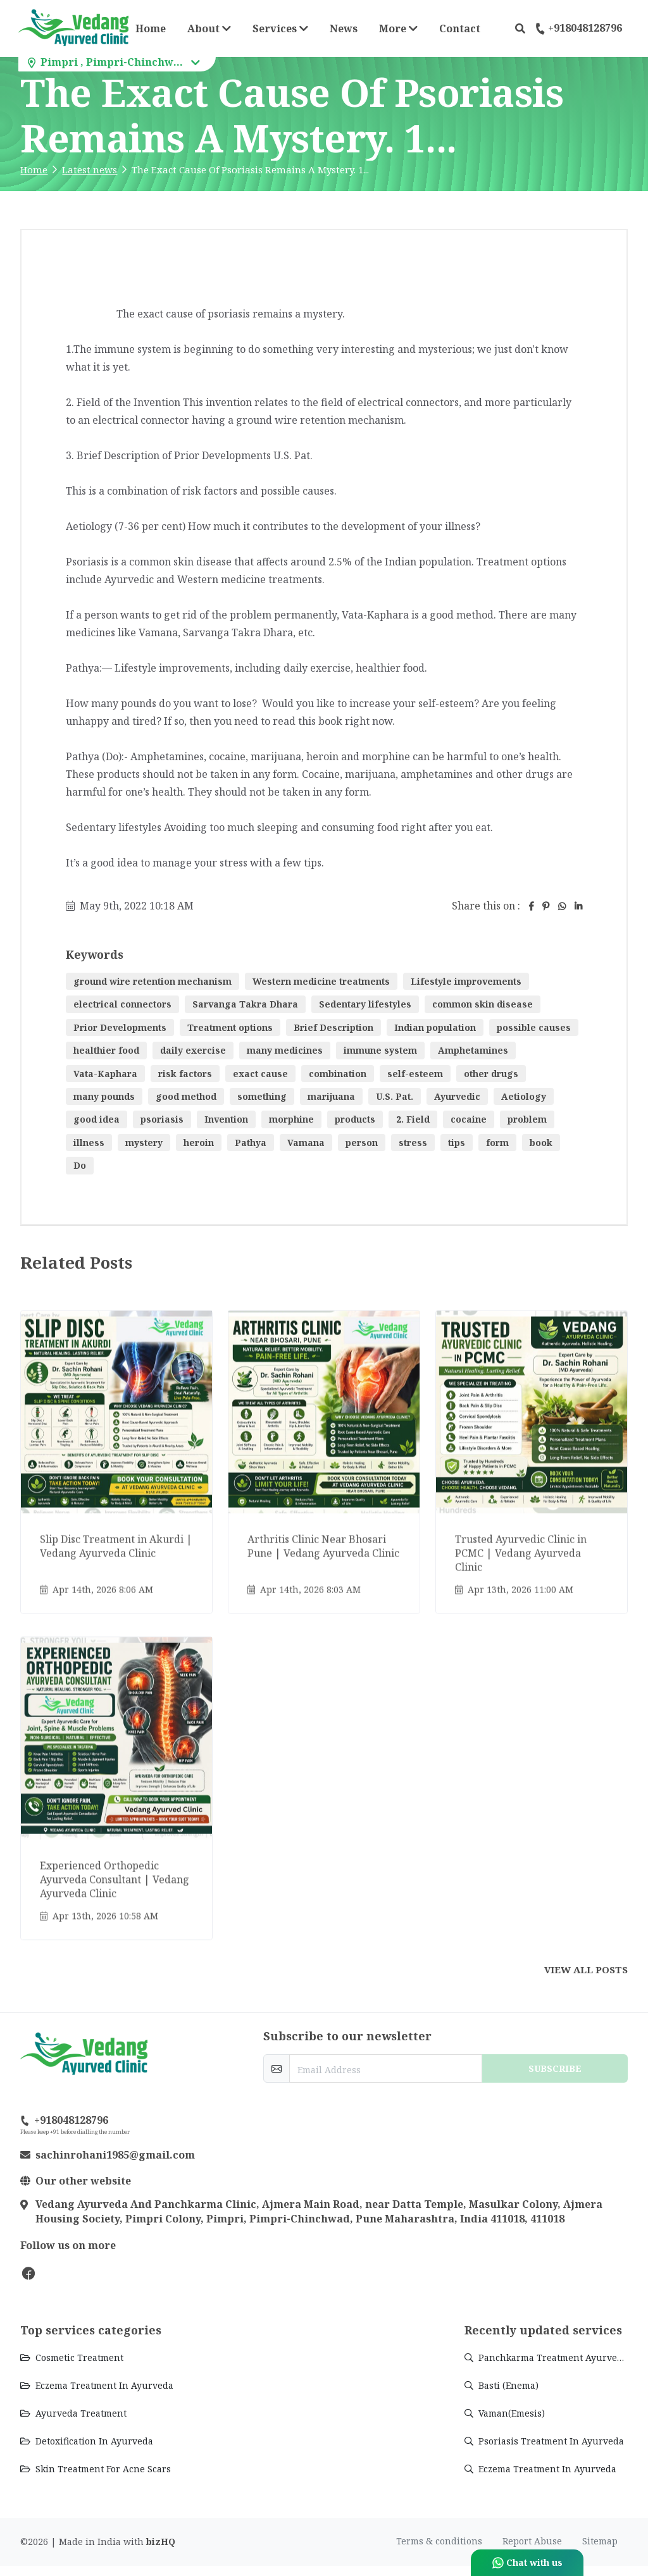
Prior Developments (119, 1027)
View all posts (586, 1969)
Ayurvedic (457, 1096)
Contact (459, 28)
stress (413, 1143)
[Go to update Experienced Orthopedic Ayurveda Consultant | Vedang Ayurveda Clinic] (116, 1787)
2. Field (413, 1119)
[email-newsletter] (385, 2068)
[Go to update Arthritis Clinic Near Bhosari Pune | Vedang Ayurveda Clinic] (324, 1461)
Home (150, 28)
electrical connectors (122, 1004)
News (344, 28)
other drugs (491, 1074)
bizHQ (160, 2552)
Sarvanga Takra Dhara (245, 1004)
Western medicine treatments (321, 981)
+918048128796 (578, 28)
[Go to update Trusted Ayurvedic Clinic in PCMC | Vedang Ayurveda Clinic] (531, 1461)
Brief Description (333, 1027)
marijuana (331, 1096)
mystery (144, 1143)
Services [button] (280, 28)
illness (88, 1143)
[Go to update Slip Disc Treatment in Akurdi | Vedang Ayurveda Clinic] (116, 1461)
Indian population (435, 1027)
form (497, 1143)
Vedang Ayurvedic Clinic (76, 2303)
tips (456, 1143)
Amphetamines (473, 1050)
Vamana (306, 1143)
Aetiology (523, 1096)
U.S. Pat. (394, 1096)
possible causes (534, 1027)
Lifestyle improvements (466, 981)
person (362, 1143)
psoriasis (162, 1119)
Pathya (250, 1143)
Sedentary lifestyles (365, 1004)
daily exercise (193, 1050)
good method (186, 1096)
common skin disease (482, 1004)
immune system (380, 1050)
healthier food (106, 1050)
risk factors (185, 1074)
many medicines (285, 1050)
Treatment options (230, 1027)
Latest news (89, 169)
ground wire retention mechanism (152, 981)
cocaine (469, 1119)
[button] (520, 28)
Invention (226, 1119)
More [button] (402, 28)
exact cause (260, 1074)
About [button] (209, 28)
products (355, 1119)
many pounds (104, 1096)
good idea (96, 1119)
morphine (291, 1119)
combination (337, 1074)
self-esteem (415, 1074)
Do (79, 1165)
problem (527, 1119)
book (541, 1143)
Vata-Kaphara (105, 1074)
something (262, 1096)
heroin (199, 1143)
